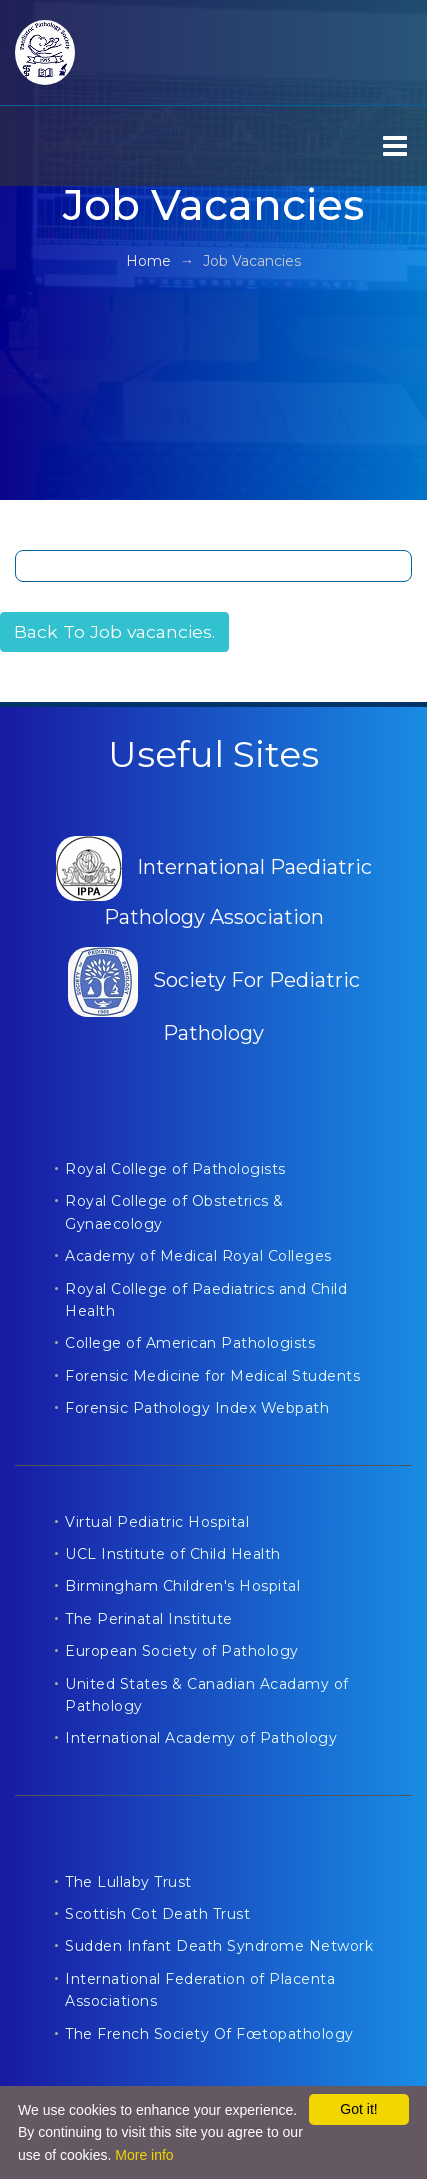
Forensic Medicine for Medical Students (212, 1376)
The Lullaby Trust (128, 1882)
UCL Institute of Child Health (173, 1554)
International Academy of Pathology (201, 1738)
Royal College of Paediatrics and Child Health (206, 1300)
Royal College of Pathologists (175, 1169)
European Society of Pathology (182, 1651)
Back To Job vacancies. (114, 631)
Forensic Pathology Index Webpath (197, 1408)
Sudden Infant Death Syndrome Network (219, 1946)
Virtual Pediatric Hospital (157, 1522)
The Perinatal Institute (149, 1619)
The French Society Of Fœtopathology (209, 2034)
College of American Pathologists (190, 1343)
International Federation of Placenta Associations (200, 1990)
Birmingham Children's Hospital (182, 1586)
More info (144, 2155)
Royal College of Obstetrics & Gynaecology (174, 1212)
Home (148, 261)
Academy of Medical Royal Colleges (198, 1256)
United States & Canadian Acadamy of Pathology (207, 1695)
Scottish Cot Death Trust (157, 1914)
